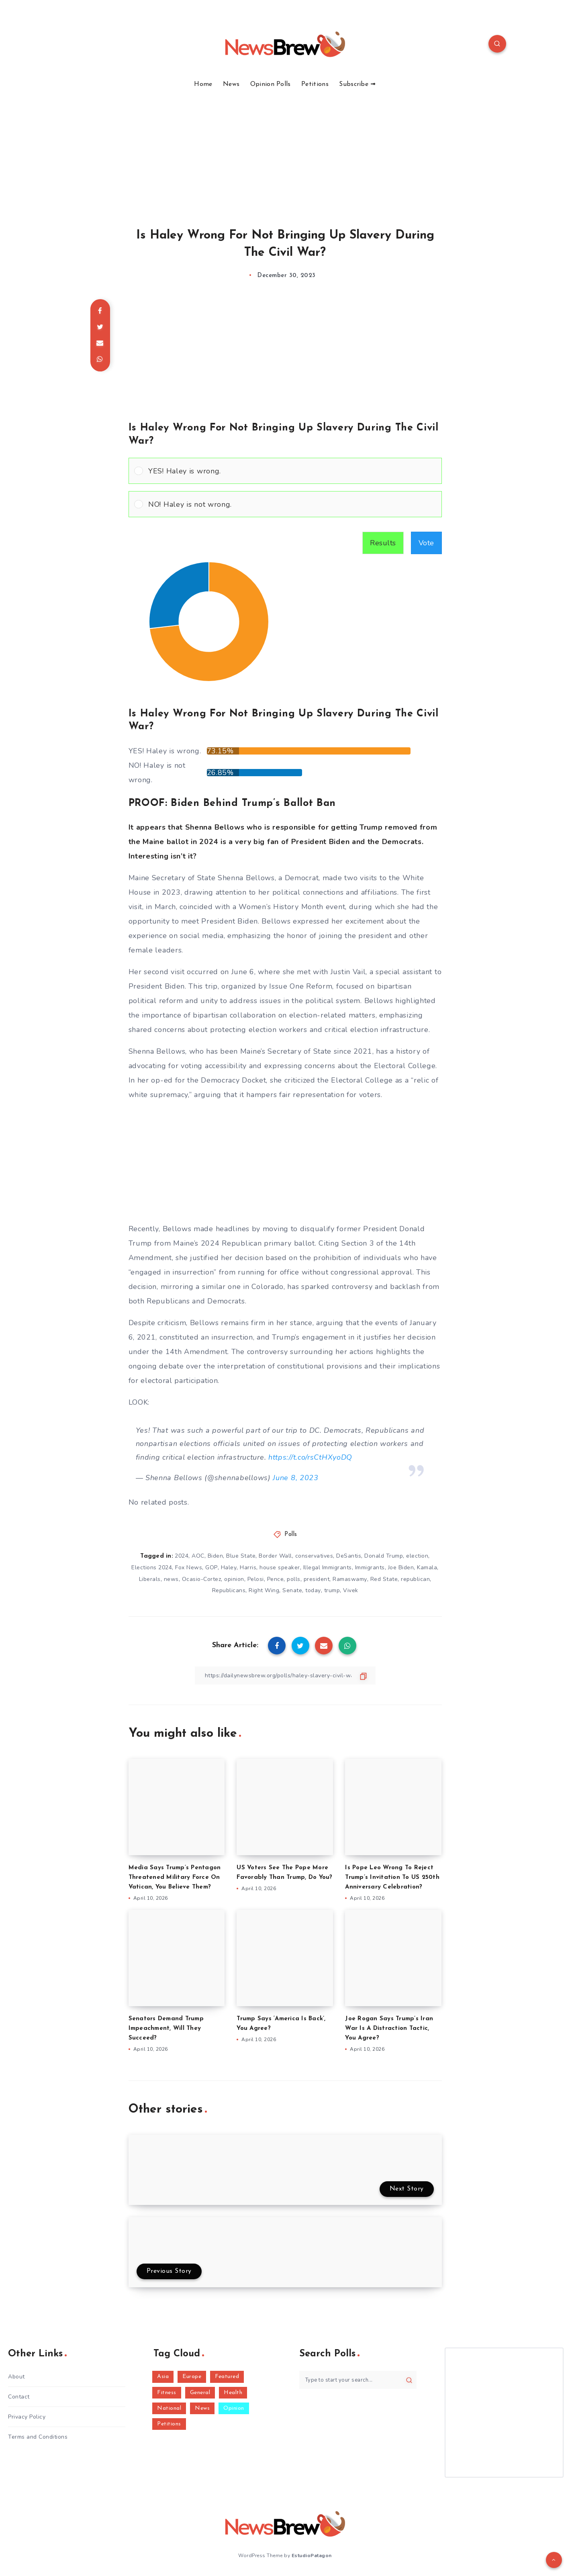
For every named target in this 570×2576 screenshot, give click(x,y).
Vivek (350, 1590)
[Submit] (409, 2380)
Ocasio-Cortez (201, 1579)
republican (415, 1579)
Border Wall (275, 1556)
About (16, 2376)
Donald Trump (383, 1556)
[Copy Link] (285, 1675)
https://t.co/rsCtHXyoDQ (310, 1457)
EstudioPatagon (312, 2555)
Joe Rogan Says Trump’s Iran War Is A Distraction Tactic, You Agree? (389, 2028)
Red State (384, 1579)
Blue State (240, 1556)
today (313, 1590)
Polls (290, 1535)
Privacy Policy (26, 2417)
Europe (191, 2377)
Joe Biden (401, 1567)
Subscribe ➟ (357, 84)
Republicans (229, 1590)
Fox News (188, 1567)
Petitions (315, 84)
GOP (211, 1567)
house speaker (279, 1567)
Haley (229, 1567)
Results (383, 543)
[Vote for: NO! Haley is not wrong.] (285, 504)
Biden (215, 1556)
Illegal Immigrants (327, 1567)
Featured (227, 2377)
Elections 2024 (151, 1567)
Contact (19, 2397)
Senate (292, 1590)
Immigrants (370, 1567)
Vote (426, 543)
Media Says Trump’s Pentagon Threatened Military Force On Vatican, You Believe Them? (175, 1877)
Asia (163, 2377)
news (171, 1579)
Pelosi (255, 1579)
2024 (181, 1556)
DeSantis (348, 1556)
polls (293, 1579)
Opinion (233, 2408)
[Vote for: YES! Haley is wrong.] (285, 470)
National (169, 2408)
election (417, 1556)
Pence (275, 1579)
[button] (292, 470)
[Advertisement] (285, 148)
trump (332, 1590)
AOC (198, 1556)
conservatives (314, 1556)
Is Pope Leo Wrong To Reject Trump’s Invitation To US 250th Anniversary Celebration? (392, 1877)
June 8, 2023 (295, 1478)
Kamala (427, 1567)
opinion (234, 1579)
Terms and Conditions (37, 2437)
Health (233, 2393)
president (317, 1579)
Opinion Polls (270, 84)
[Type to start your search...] (358, 2380)
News (231, 84)
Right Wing (264, 1590)
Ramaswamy (350, 1579)
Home (203, 84)
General (200, 2393)
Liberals (150, 1579)
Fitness (166, 2393)
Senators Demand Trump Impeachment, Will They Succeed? (166, 2028)
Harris (248, 1567)
